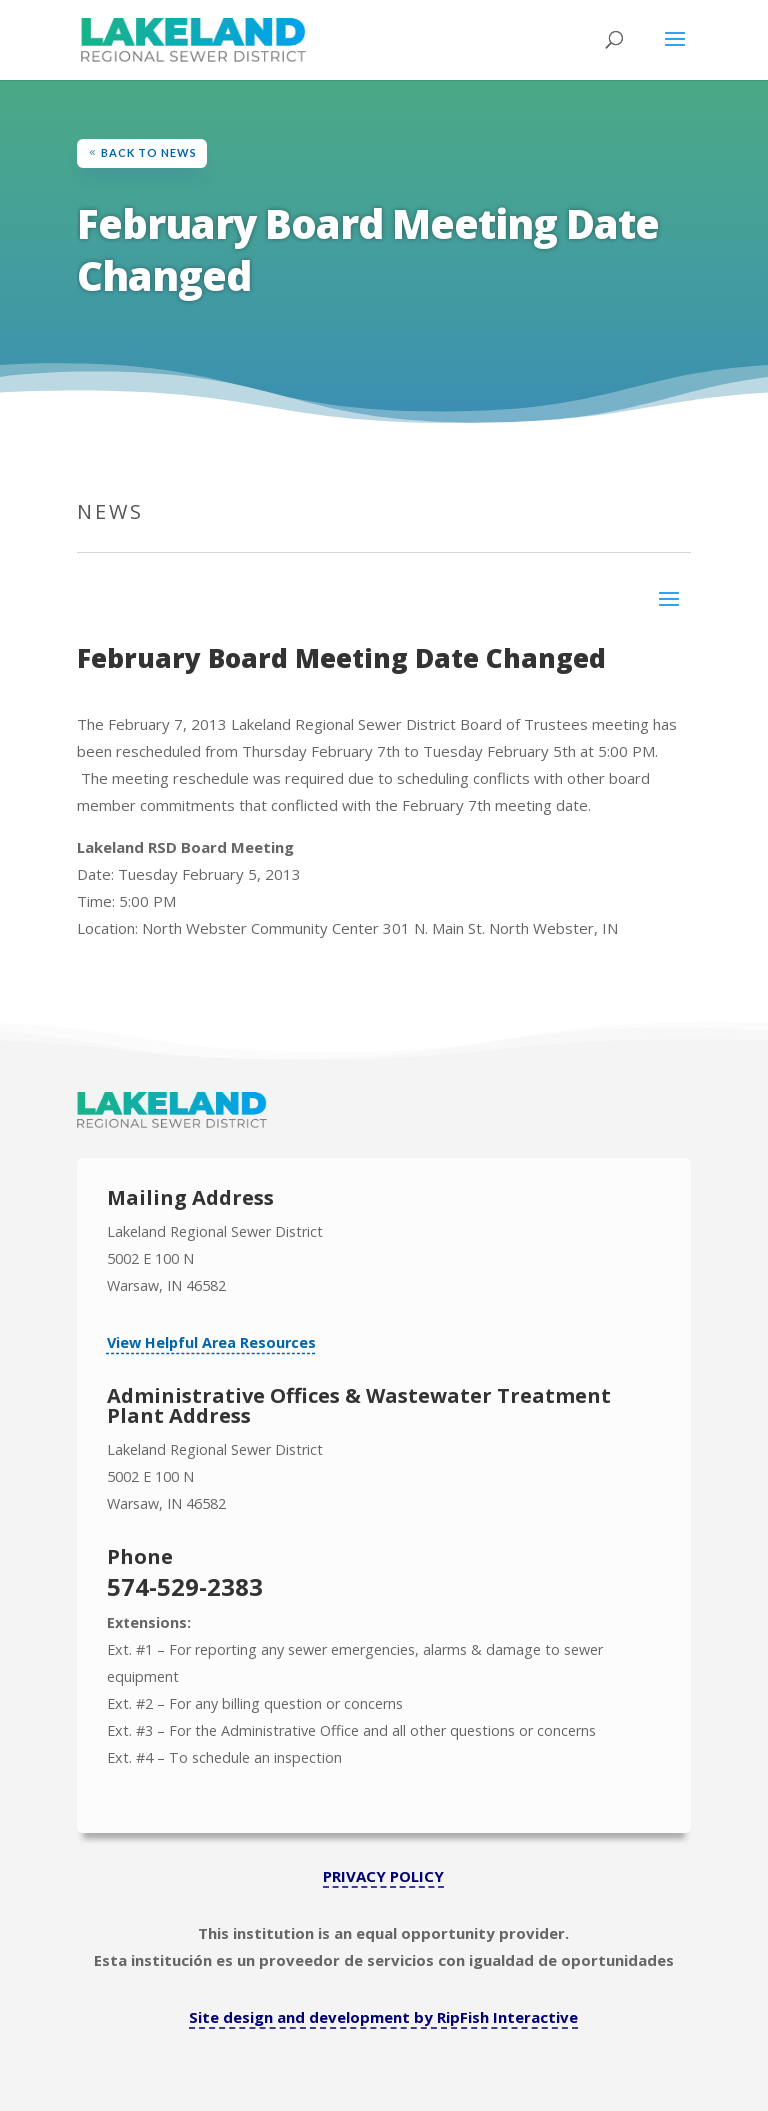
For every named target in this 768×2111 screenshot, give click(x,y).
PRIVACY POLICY (383, 1876)
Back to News (149, 152)
